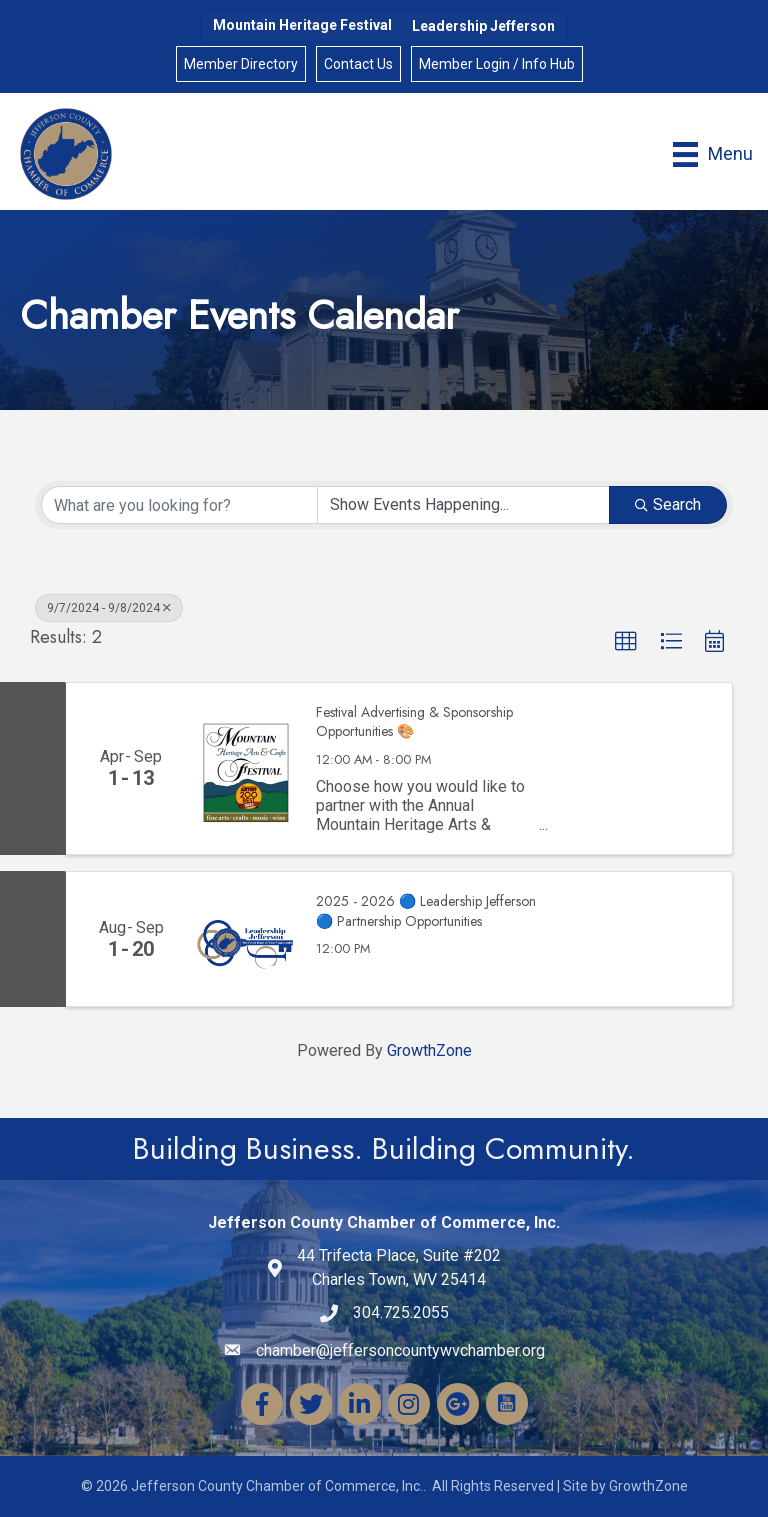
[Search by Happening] (463, 505)
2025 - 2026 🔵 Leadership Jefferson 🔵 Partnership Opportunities (426, 911)
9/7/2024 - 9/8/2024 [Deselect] (109, 608)
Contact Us (358, 64)
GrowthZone (429, 1050)
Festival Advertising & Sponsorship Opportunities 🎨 (414, 722)
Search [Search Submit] (668, 504)
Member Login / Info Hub (497, 64)
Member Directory (241, 64)
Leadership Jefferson (483, 26)
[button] (626, 642)
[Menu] (713, 154)
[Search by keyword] (179, 505)
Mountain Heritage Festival (302, 25)
